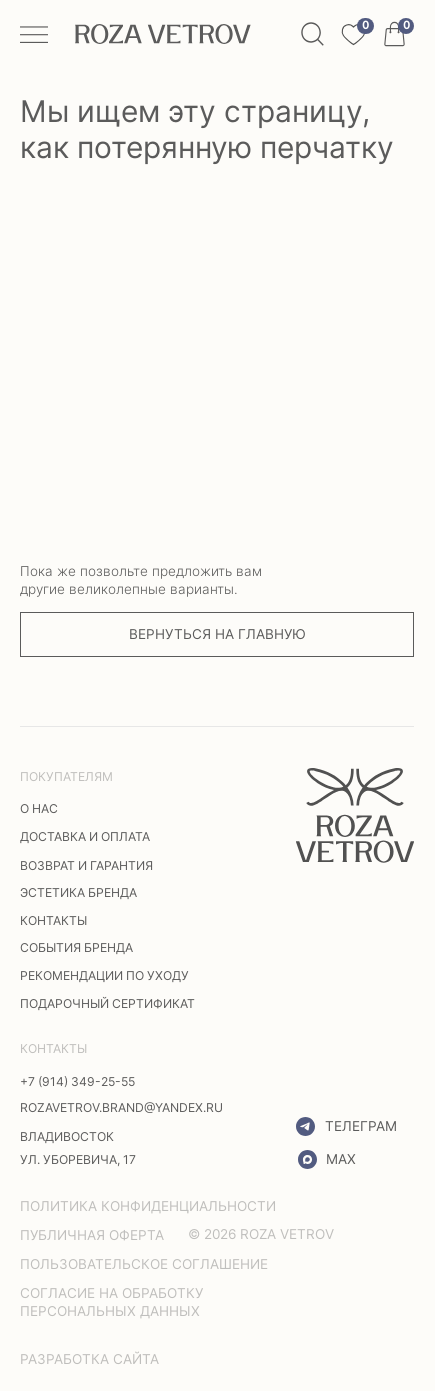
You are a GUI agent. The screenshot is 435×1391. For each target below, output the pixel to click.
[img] (355, 815)
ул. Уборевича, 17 (78, 1159)
